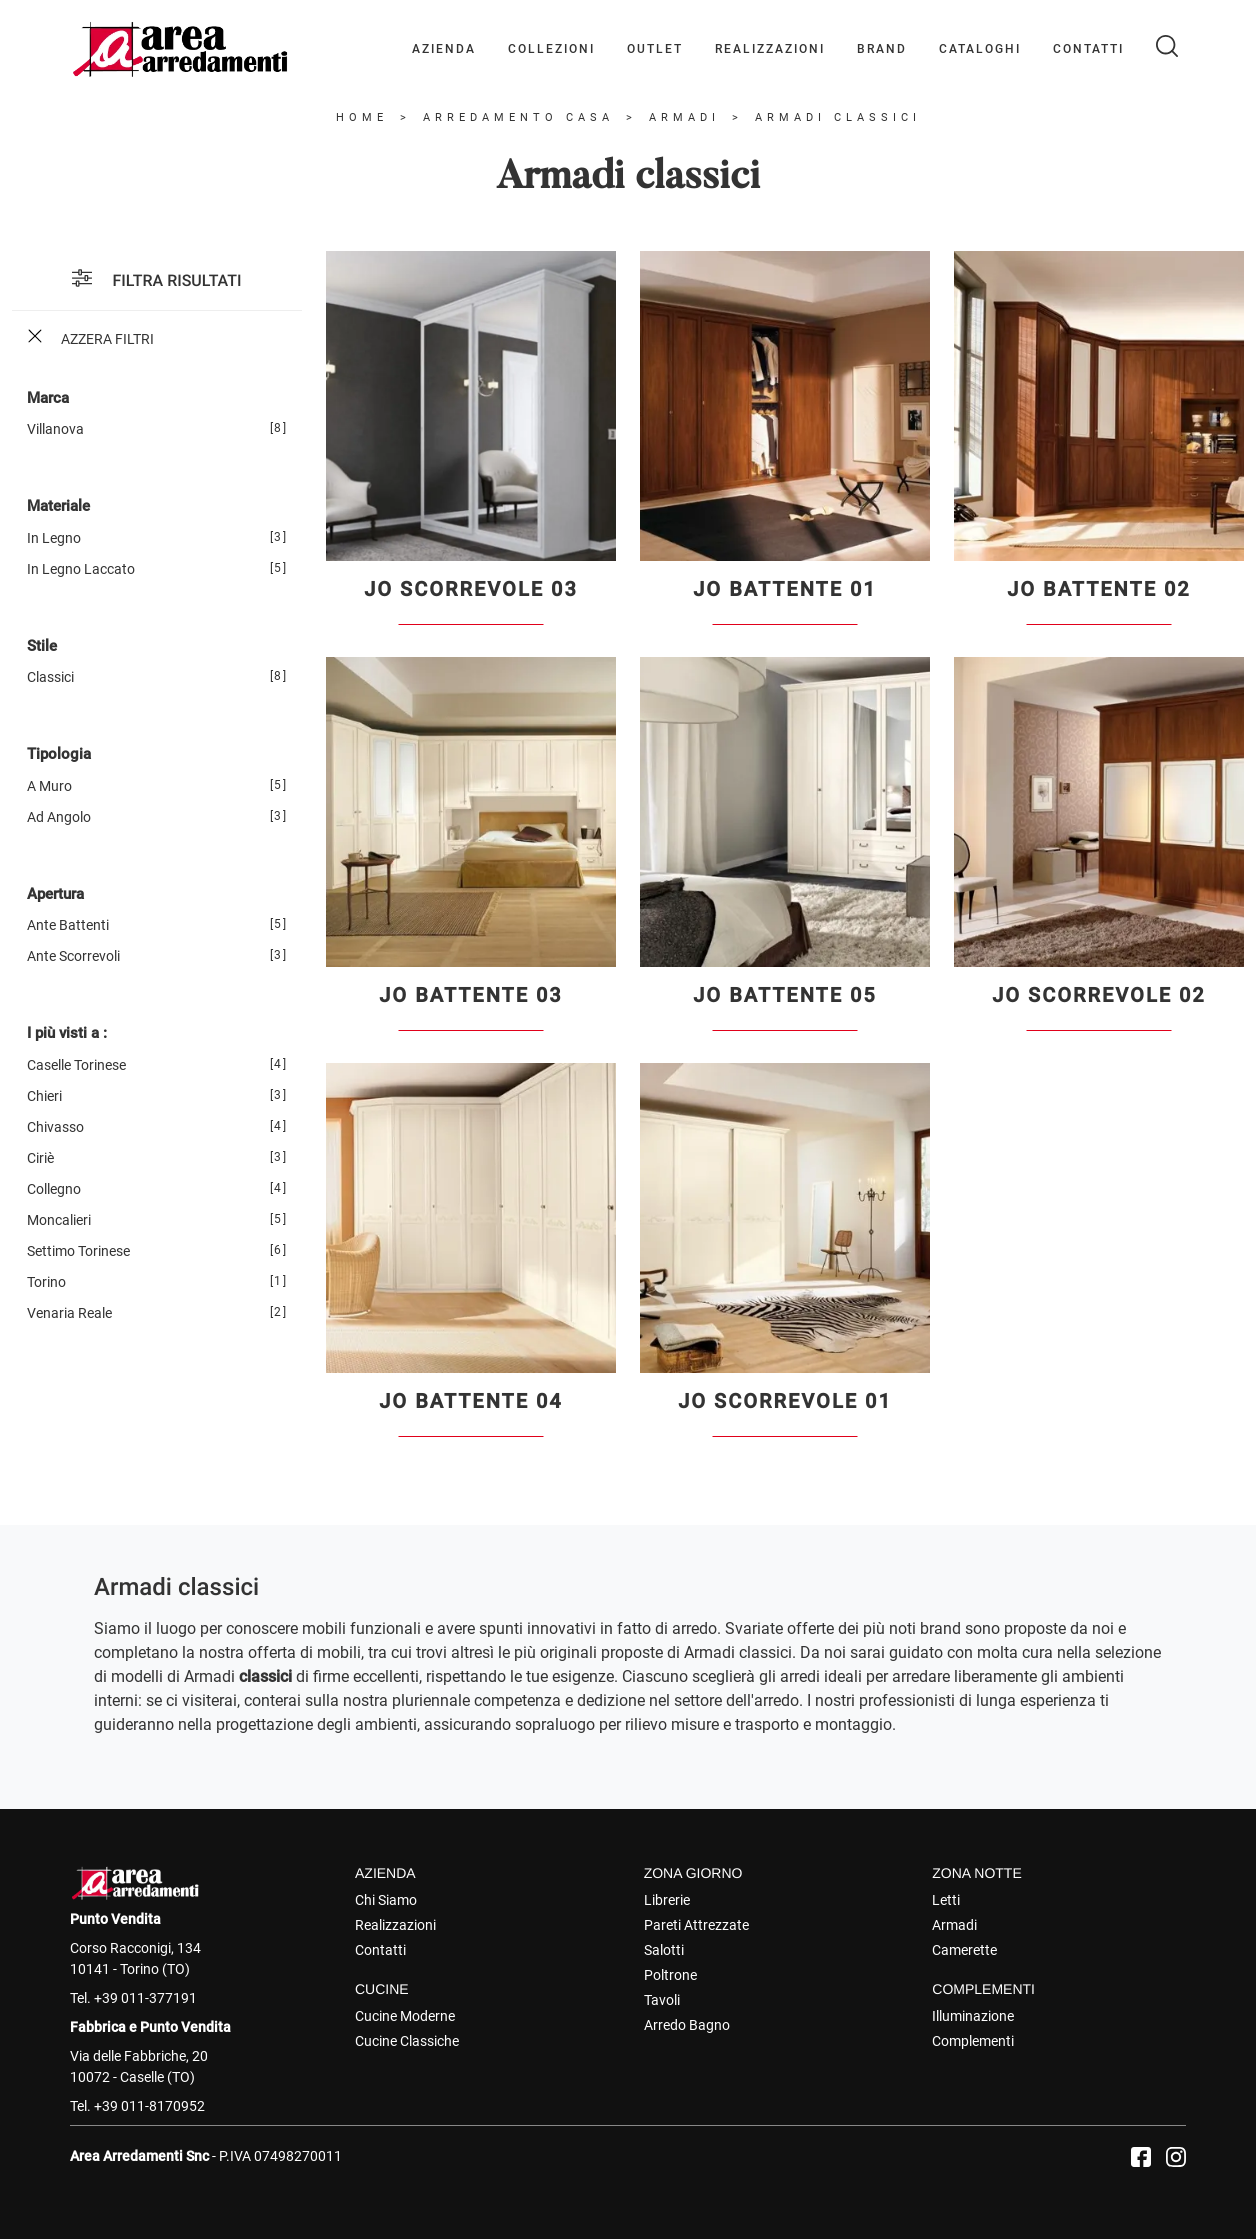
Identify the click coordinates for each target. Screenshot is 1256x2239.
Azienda (444, 49)
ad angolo (59, 817)
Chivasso (55, 1127)
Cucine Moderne (405, 2016)
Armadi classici (838, 117)
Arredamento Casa (518, 117)
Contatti (1088, 49)
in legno (54, 538)
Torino (46, 1282)
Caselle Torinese (76, 1065)
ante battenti (68, 925)
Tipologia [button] (59, 754)
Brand (882, 49)
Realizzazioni (770, 49)
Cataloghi (980, 49)
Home (362, 117)
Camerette (964, 1950)
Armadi (684, 117)
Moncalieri (59, 1220)
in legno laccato (81, 569)
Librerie (667, 1900)
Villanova (55, 429)
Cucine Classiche (407, 2041)
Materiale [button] (58, 506)
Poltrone (670, 1975)
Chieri (44, 1096)
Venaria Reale (69, 1313)
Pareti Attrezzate (696, 1925)
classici (50, 677)
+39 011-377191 (145, 1998)
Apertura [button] (55, 894)
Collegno (54, 1189)
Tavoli (662, 2000)
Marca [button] (48, 398)
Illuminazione (973, 2016)
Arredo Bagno (687, 2025)
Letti (946, 1900)
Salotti (664, 1950)
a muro (49, 786)
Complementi (973, 2041)
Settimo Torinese (78, 1251)
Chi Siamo (386, 1900)
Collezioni (551, 49)
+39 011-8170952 (149, 2106)
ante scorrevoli (73, 956)
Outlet (655, 49)
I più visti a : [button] (67, 1033)
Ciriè (40, 1158)
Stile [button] (42, 646)
